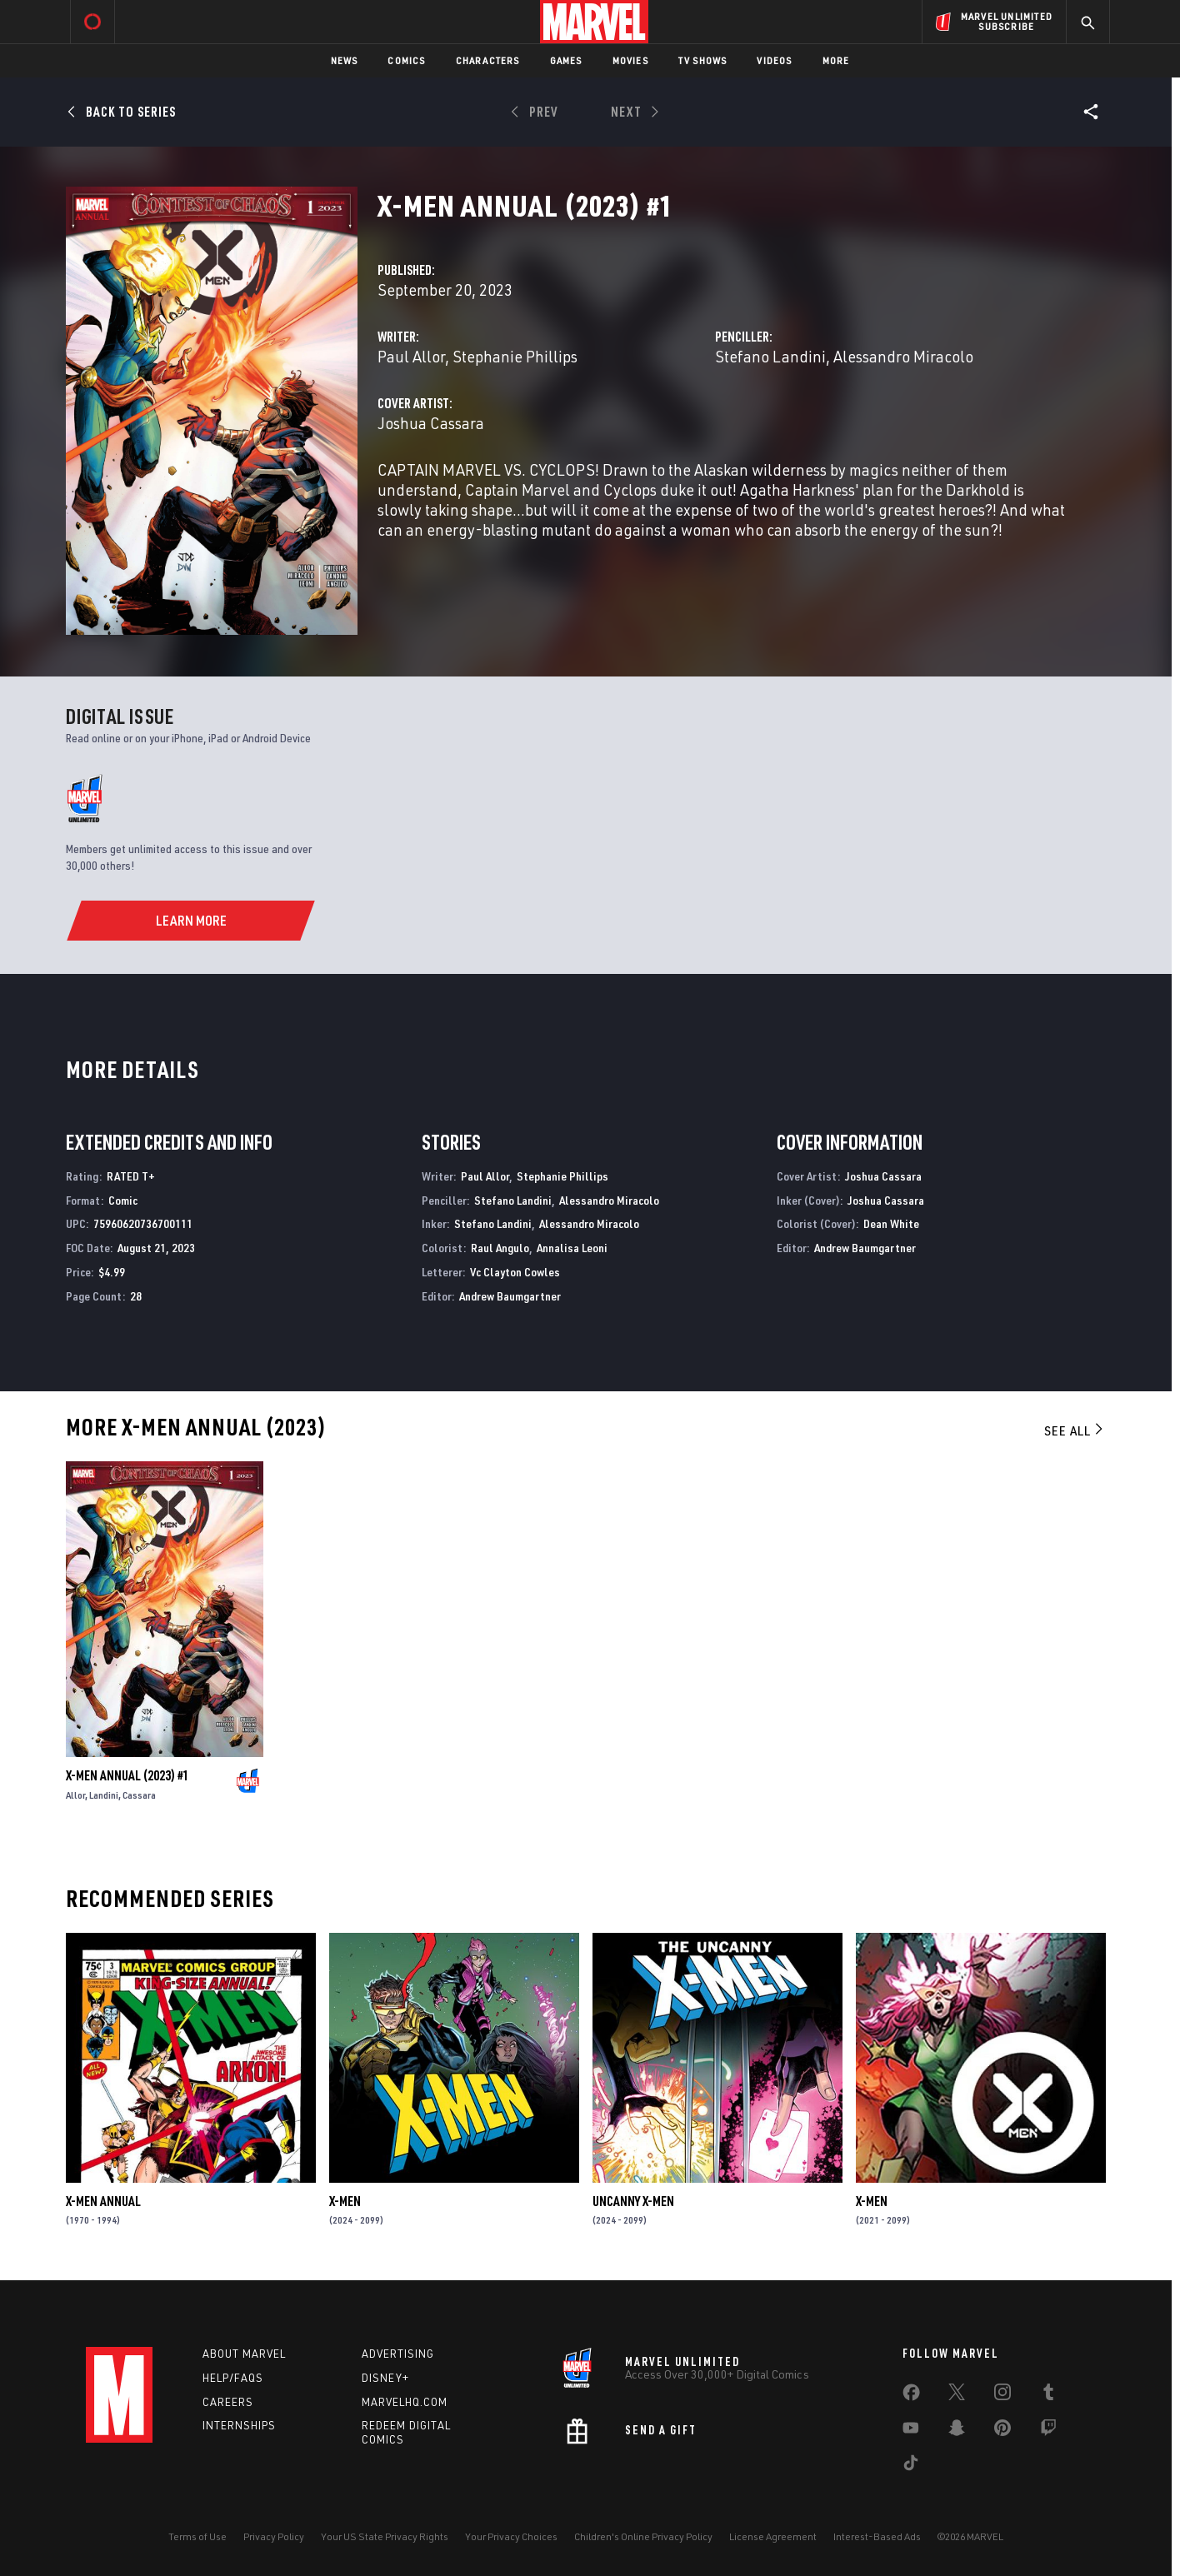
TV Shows (703, 60)
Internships (239, 2425)
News (344, 60)
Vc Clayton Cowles (515, 1272)
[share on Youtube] (910, 2431)
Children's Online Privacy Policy (643, 2536)
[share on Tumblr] (1048, 2395)
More (836, 60)
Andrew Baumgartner (510, 1296)
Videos (774, 60)
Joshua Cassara (431, 422)
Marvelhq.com (405, 2402)
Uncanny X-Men (633, 2201)
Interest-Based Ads (877, 2536)
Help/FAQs (232, 2377)
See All (1075, 1430)
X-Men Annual (103, 2201)
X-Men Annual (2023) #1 (127, 1775)
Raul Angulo (500, 1248)
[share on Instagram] (1002, 2395)
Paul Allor (411, 356)
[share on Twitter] (956, 2395)
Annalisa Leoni (572, 1248)
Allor (75, 1795)
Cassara (139, 1795)
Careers (227, 2402)
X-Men (345, 2201)
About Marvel (244, 2353)
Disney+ (385, 2377)
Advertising (398, 2353)
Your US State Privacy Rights (384, 2536)
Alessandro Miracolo (903, 356)
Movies (630, 60)
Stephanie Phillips (515, 356)
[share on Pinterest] (1002, 2431)
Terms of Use (197, 2536)
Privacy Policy (273, 2536)
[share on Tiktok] (910, 2466)
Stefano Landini (770, 356)
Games (566, 60)
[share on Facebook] (911, 2396)
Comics (406, 60)
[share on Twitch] (1048, 2431)
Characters (488, 60)
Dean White (891, 1223)
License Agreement (773, 2536)
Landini (103, 1795)
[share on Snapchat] (956, 2431)
